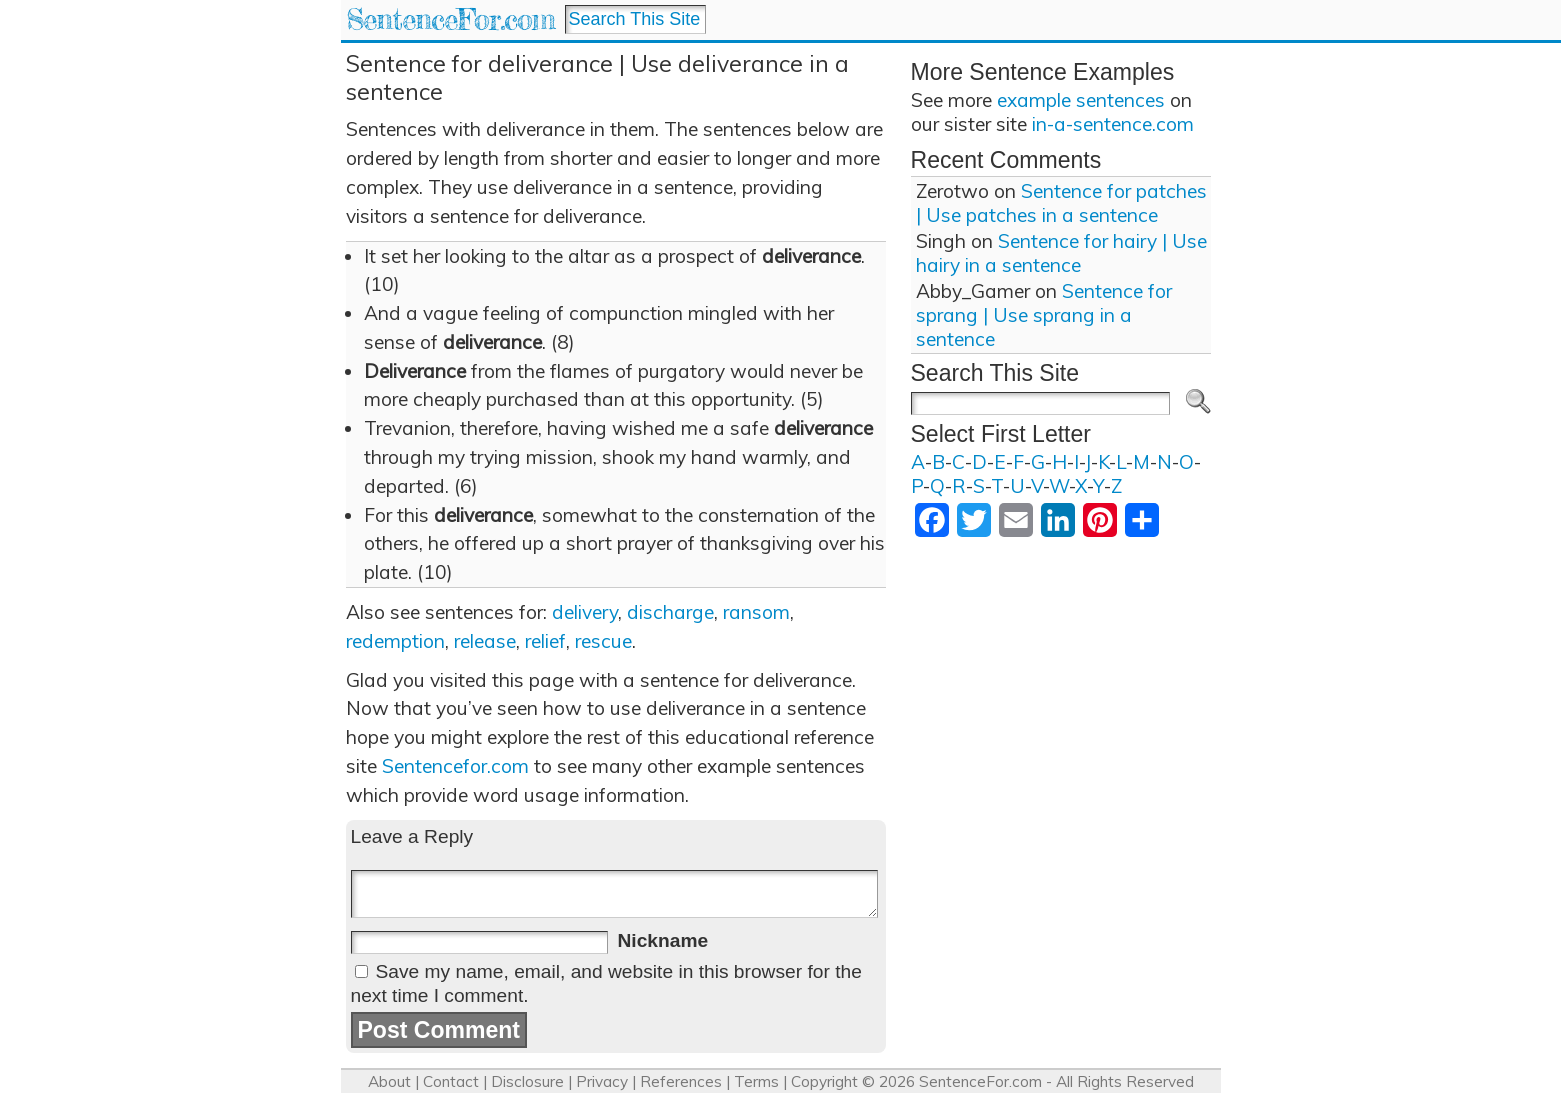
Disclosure (527, 1081)
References (681, 1081)
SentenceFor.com (450, 19)
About (389, 1081)
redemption (395, 641)
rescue (603, 641)
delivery (585, 612)
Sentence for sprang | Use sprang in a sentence (1044, 315)
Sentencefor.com (455, 766)
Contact (451, 1081)
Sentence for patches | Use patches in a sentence (1061, 203)
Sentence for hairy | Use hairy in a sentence (1061, 253)
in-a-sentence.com (1113, 124)
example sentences (1081, 100)
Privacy (602, 1081)
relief (545, 641)
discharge (670, 612)
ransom (756, 612)
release (485, 641)
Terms (756, 1081)
